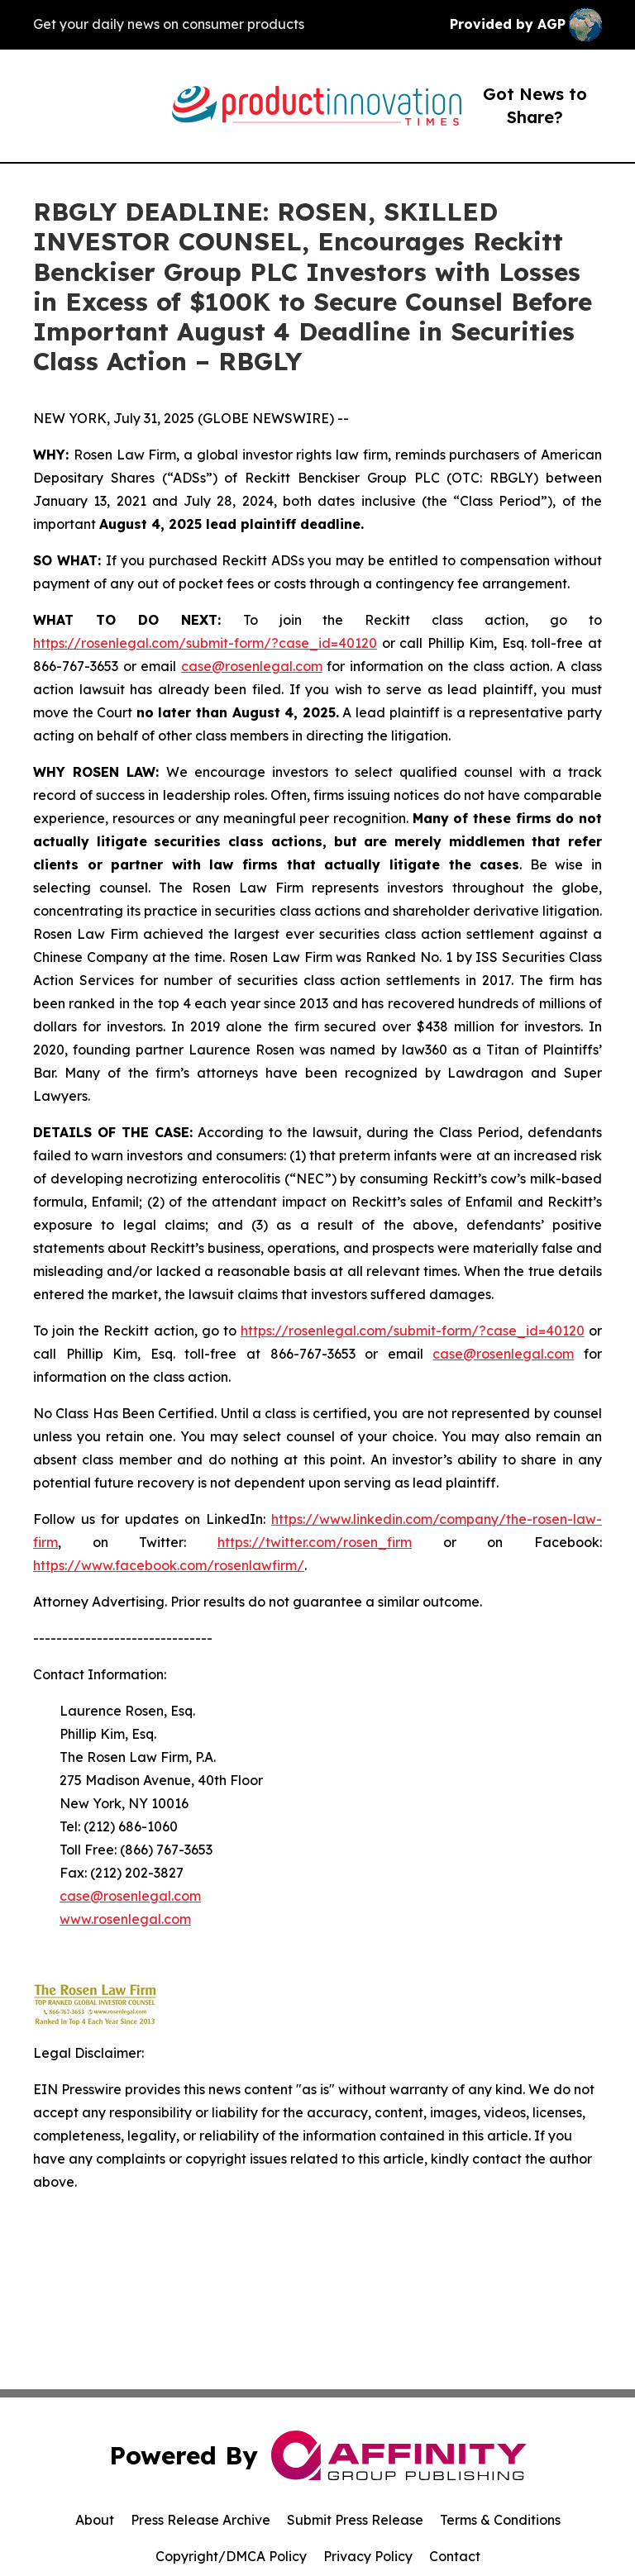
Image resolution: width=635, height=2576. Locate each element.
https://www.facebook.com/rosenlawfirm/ (168, 1565)
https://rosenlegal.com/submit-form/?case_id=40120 (205, 643)
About (94, 2520)
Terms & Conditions (500, 2520)
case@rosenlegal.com (251, 666)
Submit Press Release (355, 2520)
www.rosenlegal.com (125, 1919)
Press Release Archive (200, 2520)
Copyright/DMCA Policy (231, 2556)
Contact (454, 2556)
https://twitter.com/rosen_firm (314, 1542)
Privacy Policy (368, 2556)
